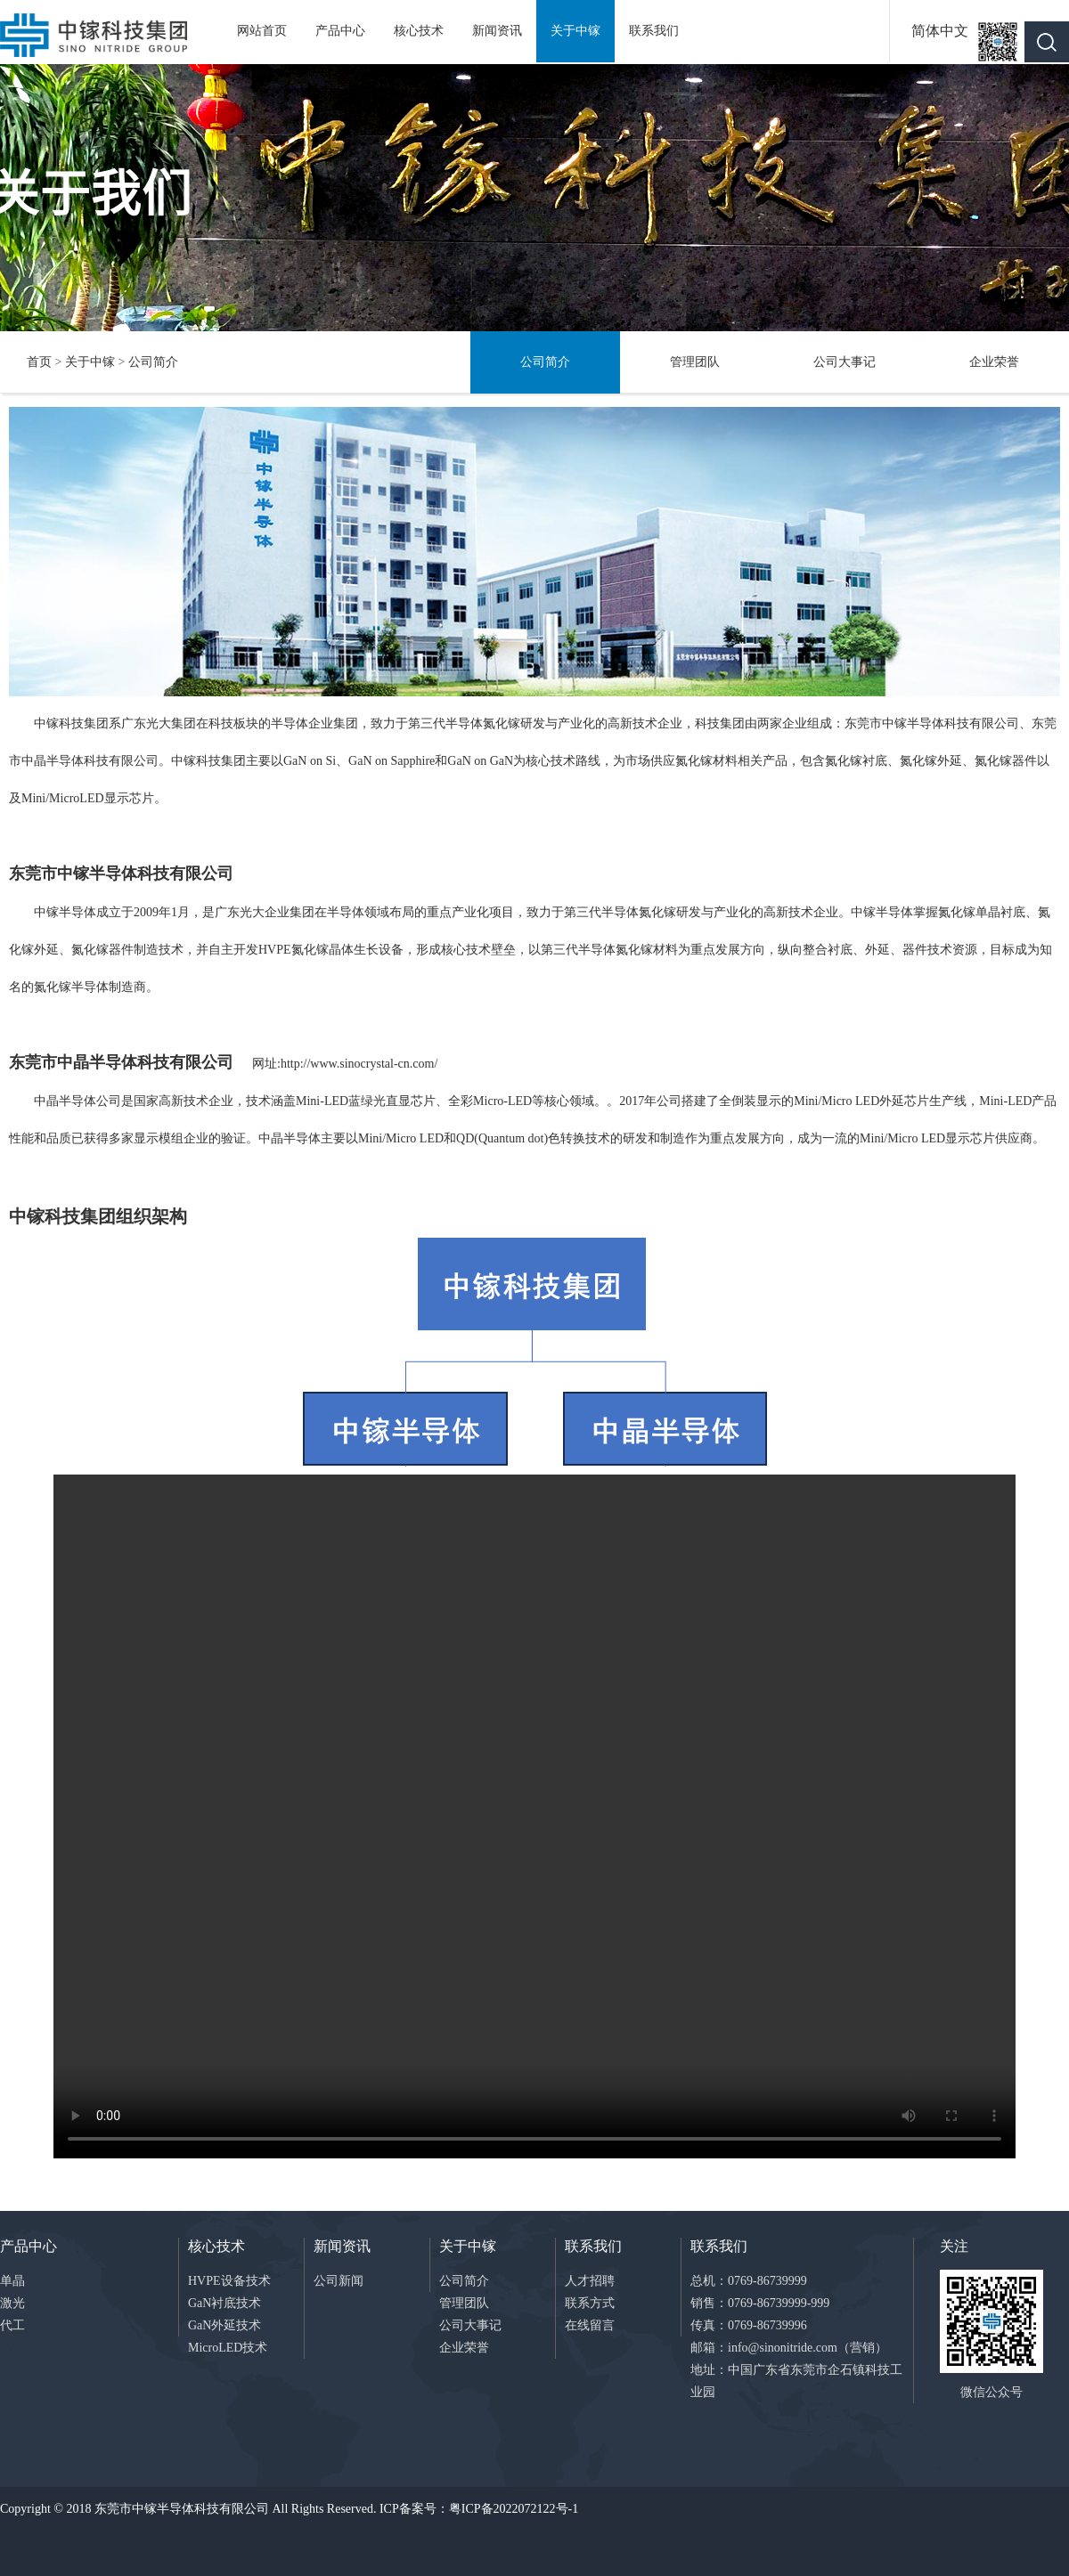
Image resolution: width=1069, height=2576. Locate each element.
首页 (39, 362)
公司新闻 (338, 2281)
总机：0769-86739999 (748, 2281)
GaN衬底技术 (224, 2303)
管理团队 (695, 362)
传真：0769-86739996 (748, 2325)
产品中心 (340, 30)
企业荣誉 (994, 362)
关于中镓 (575, 30)
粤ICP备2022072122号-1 (513, 2508)
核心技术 (419, 30)
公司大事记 (844, 362)
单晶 (12, 2281)
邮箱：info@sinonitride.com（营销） (788, 2347)
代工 (12, 2325)
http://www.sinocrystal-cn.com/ (359, 1063)
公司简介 (153, 362)
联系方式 (590, 2303)
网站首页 (262, 30)
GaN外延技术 (224, 2325)
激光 (12, 2303)
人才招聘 (590, 2281)
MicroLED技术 (227, 2347)
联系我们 (654, 30)
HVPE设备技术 (229, 2281)
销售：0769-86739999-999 (759, 2303)
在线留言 (590, 2325)
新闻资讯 (497, 30)
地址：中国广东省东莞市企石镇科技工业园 (796, 2381)
